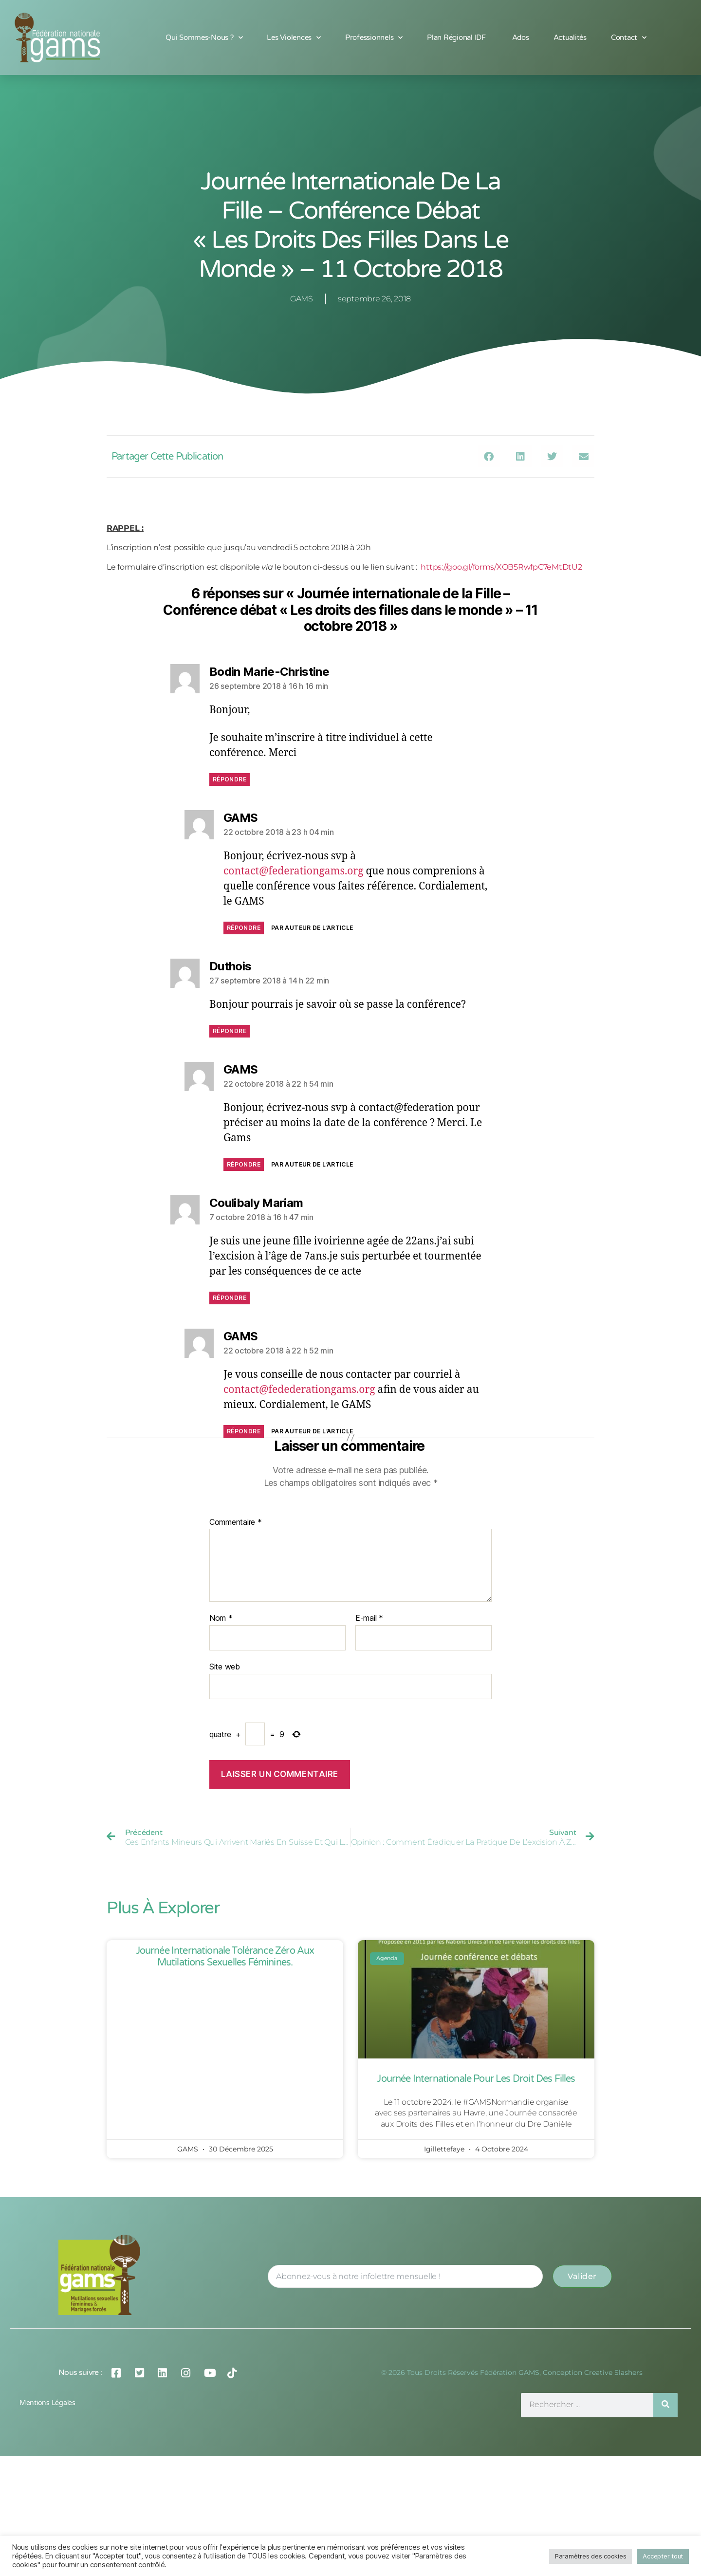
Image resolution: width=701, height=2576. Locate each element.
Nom (221, 1618)
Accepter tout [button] (663, 2556)
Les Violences (293, 37)
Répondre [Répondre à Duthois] (229, 1031)
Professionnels (374, 37)
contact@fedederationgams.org (299, 1389)
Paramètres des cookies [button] (590, 2556)
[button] (489, 456)
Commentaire (235, 1522)
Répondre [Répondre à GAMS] (243, 927)
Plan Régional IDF (457, 37)
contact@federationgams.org (293, 871)
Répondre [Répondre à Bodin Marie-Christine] (229, 779)
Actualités (570, 37)
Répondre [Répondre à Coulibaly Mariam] (229, 1297)
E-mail (369, 1618)
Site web (224, 1666)
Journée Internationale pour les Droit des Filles (476, 2079)
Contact (628, 37)
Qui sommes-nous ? (204, 37)
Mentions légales (47, 2403)
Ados (520, 37)
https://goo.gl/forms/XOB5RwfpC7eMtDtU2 (501, 567)
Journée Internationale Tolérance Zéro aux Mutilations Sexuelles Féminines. (225, 1956)
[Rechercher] (665, 2405)
